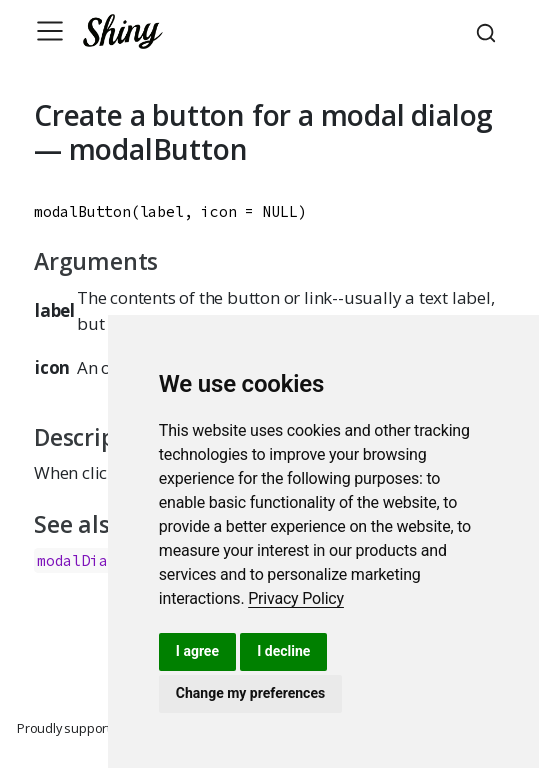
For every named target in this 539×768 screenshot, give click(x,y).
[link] (296, 598)
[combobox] (489, 31)
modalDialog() (94, 560)
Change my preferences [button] (250, 693)
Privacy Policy (296, 598)
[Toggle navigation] (50, 31)
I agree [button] (197, 651)
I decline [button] (283, 651)
